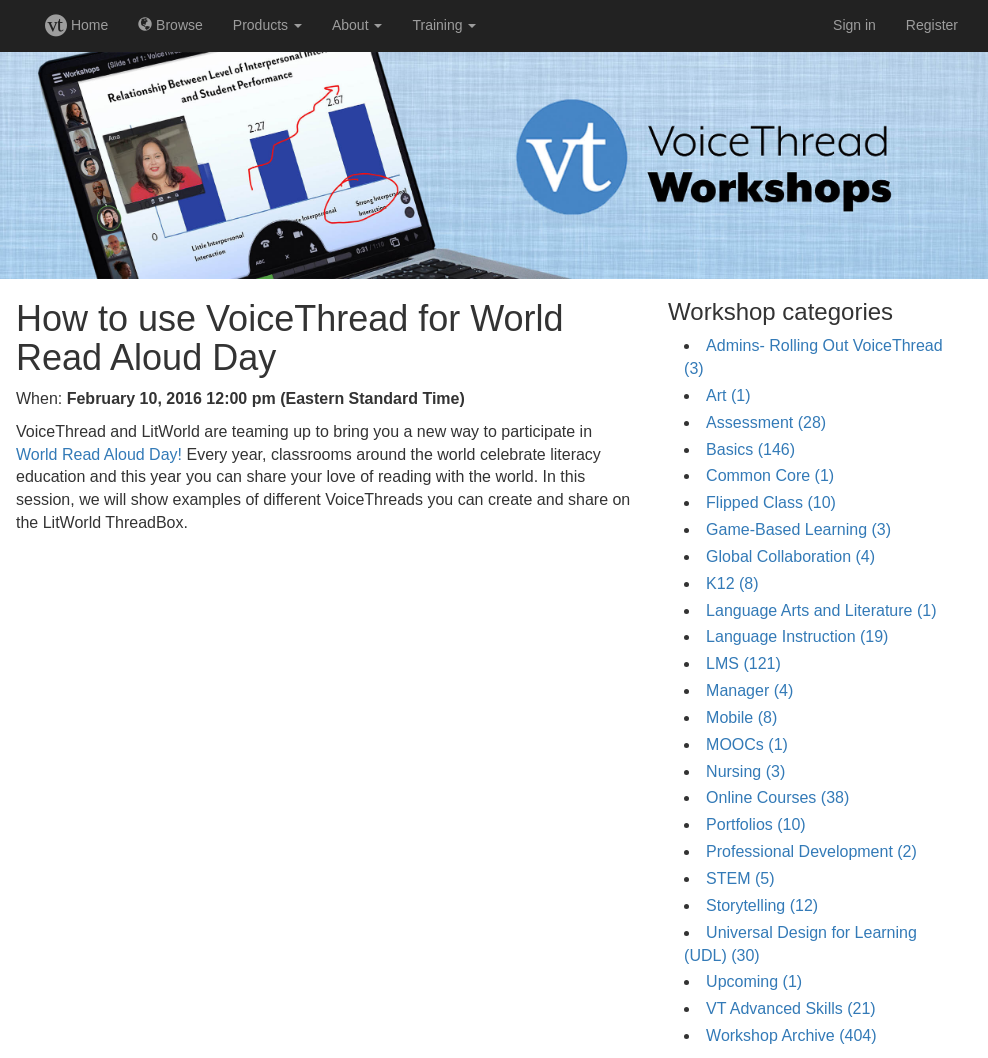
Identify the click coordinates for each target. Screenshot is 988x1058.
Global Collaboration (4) (790, 556)
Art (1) (728, 395)
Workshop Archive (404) (791, 1035)
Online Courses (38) (777, 797)
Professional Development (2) (811, 851)
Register (932, 25)
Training (444, 25)
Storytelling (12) (762, 905)
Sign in (854, 25)
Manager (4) (749, 690)
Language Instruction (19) (797, 636)
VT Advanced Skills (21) (791, 1008)
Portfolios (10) (756, 824)
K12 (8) (732, 583)
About (357, 25)
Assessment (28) (766, 422)
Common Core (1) (770, 475)
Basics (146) (750, 449)
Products (267, 25)
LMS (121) (743, 663)
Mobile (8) (741, 717)
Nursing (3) (745, 771)
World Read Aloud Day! (99, 454)
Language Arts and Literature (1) (821, 610)
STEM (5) (740, 878)
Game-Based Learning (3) (798, 529)
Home (76, 25)
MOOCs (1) (747, 744)
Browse (170, 25)
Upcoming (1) (754, 981)
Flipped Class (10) (771, 502)
